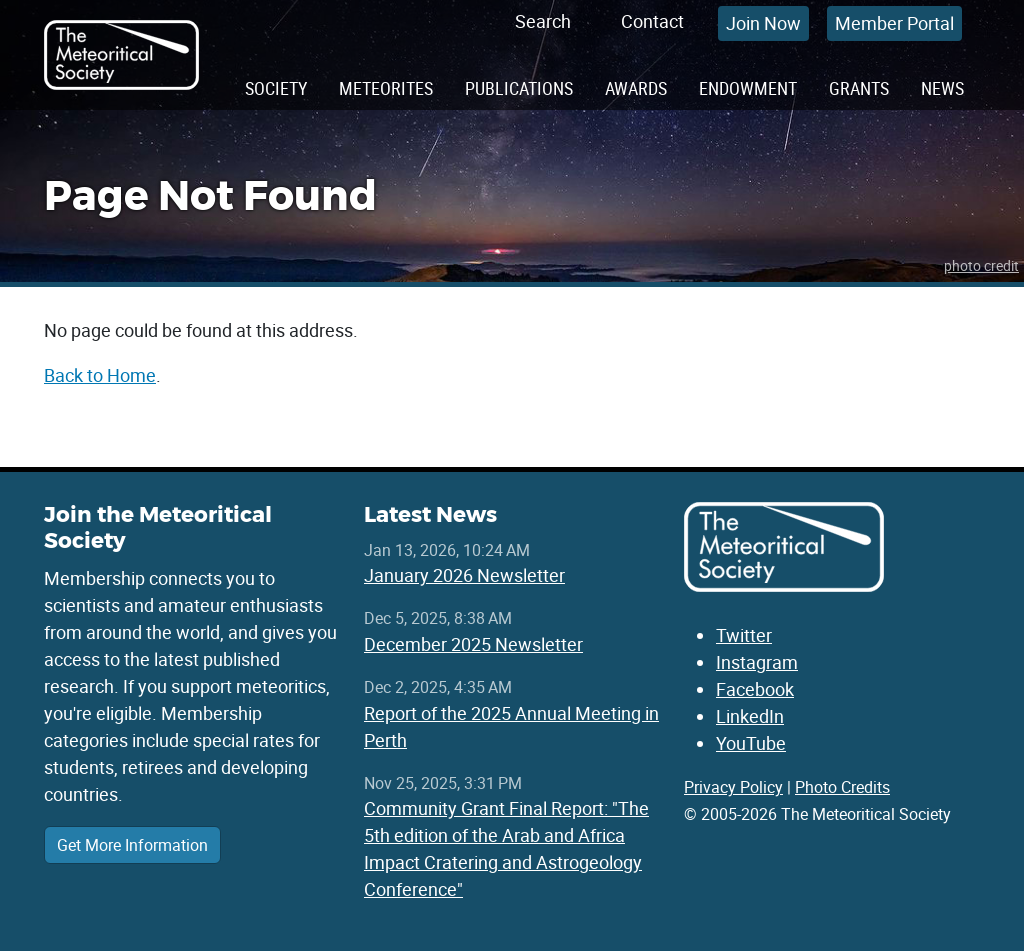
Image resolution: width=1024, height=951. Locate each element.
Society (276, 88)
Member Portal (894, 23)
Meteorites (386, 88)
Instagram (757, 662)
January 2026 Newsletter (464, 575)
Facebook (755, 689)
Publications (519, 88)
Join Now (763, 23)
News (942, 88)
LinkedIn (750, 716)
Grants (859, 88)
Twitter (744, 635)
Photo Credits (842, 787)
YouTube (751, 743)
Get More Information (132, 845)
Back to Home (100, 375)
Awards (636, 88)
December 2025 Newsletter (473, 644)
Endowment (748, 88)
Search (543, 21)
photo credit (981, 265)
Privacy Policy (733, 787)
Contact (652, 21)
